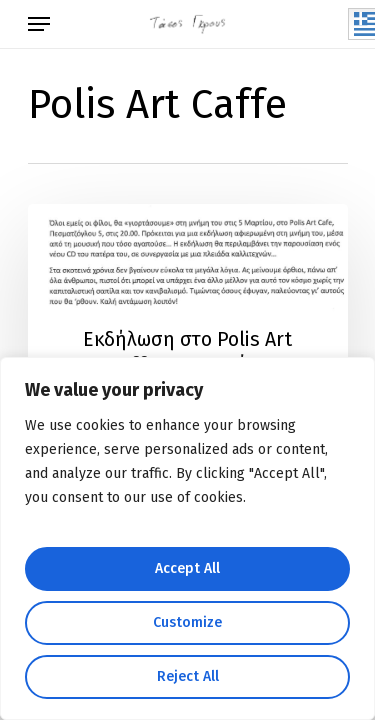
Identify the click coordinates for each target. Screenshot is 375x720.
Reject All (188, 676)
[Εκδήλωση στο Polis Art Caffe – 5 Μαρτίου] (188, 311)
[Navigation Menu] (39, 24)
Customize (187, 622)
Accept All (187, 568)
